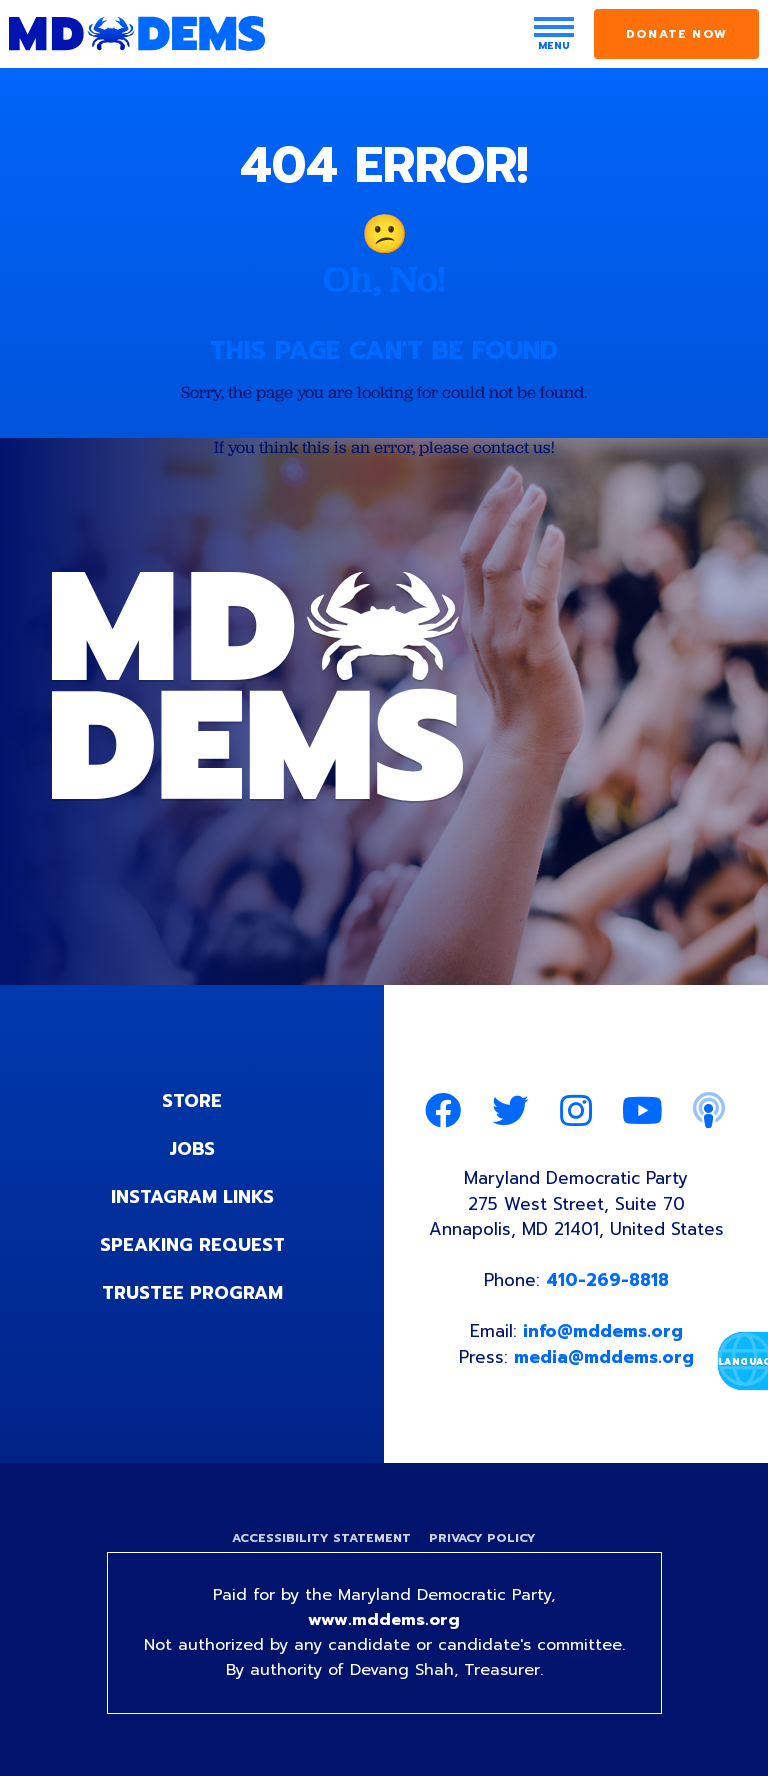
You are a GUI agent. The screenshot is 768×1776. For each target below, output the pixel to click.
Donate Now (676, 34)
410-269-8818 (607, 1280)
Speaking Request (192, 1245)
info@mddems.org (603, 1331)
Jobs (192, 1149)
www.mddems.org (384, 1620)
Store (192, 1101)
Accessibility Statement (321, 1538)
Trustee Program (192, 1293)
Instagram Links (192, 1197)
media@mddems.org (604, 1357)
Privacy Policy (482, 1538)
